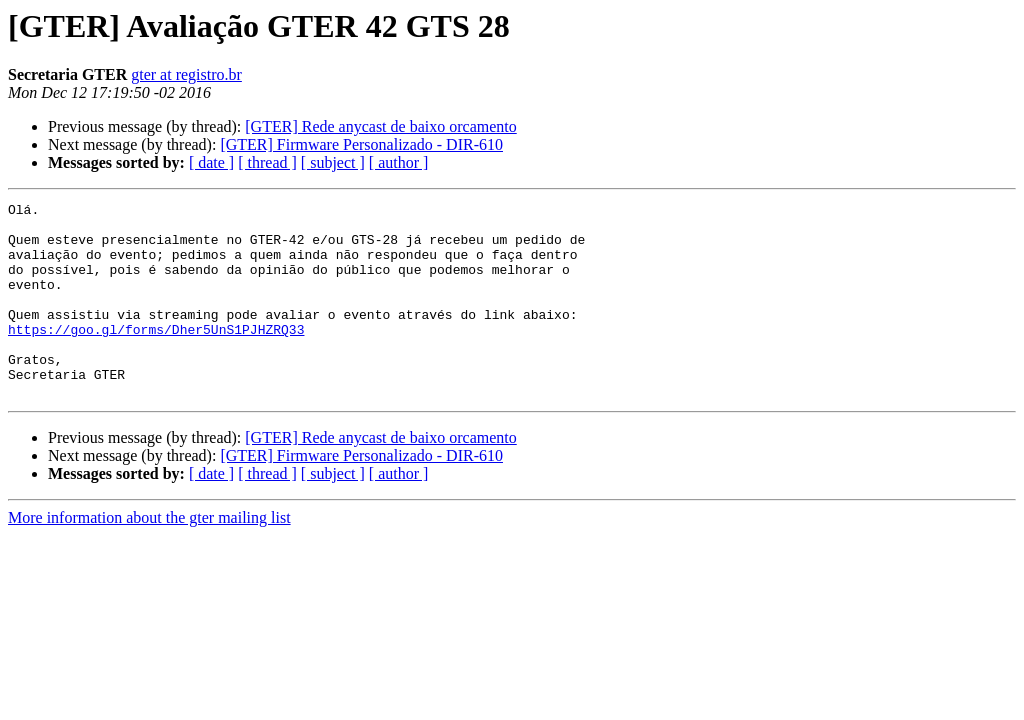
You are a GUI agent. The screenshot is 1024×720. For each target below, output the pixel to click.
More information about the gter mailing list (149, 556)
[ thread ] (267, 162)
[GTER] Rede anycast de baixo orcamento (380, 126)
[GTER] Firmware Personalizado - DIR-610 (361, 144)
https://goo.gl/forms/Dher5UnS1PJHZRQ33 (156, 356)
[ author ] (399, 162)
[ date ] (211, 162)
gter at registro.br (186, 74)
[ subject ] (333, 162)
